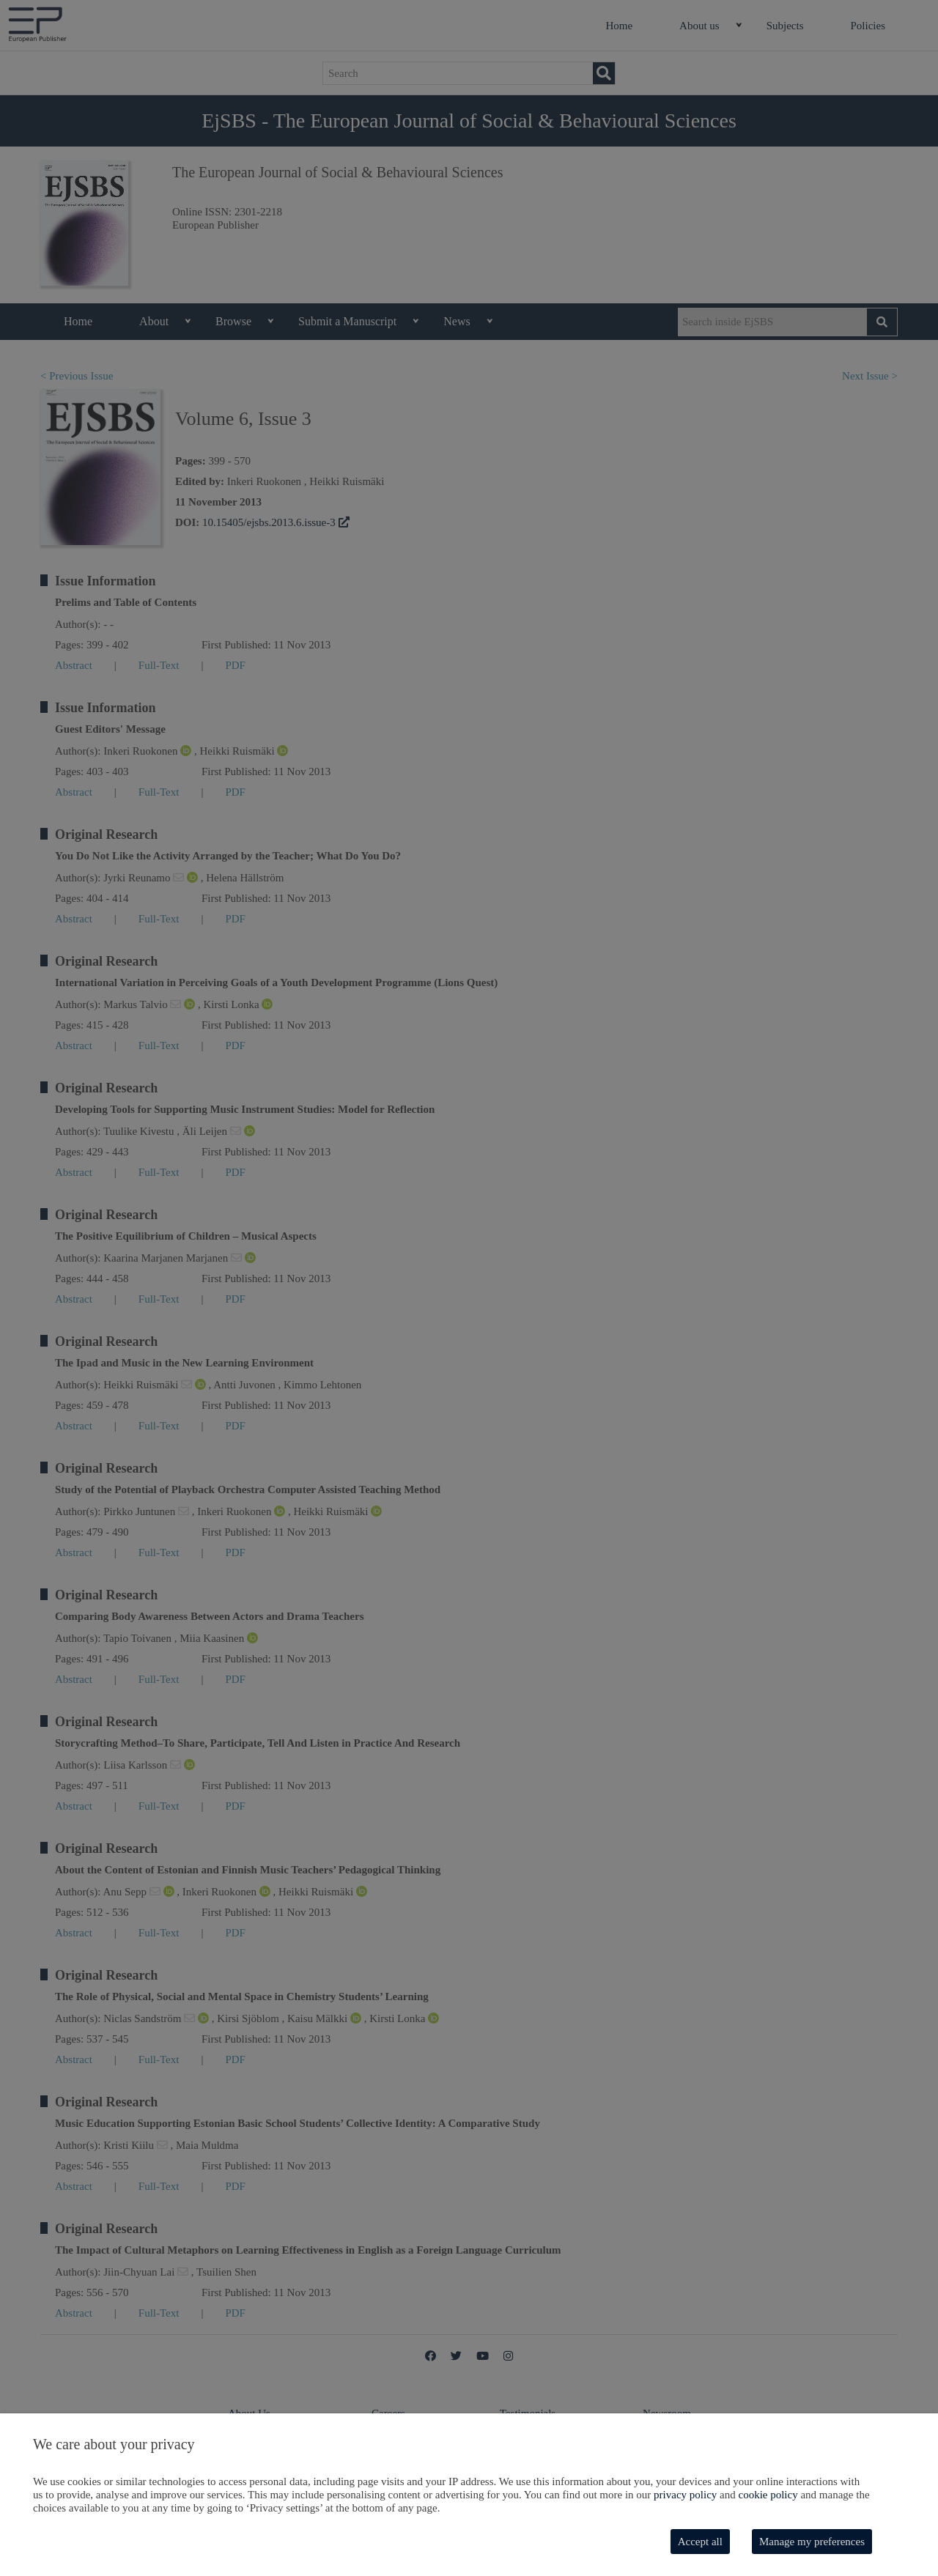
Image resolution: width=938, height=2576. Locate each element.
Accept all (700, 2541)
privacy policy (685, 2495)
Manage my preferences (812, 2541)
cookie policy (767, 2495)
